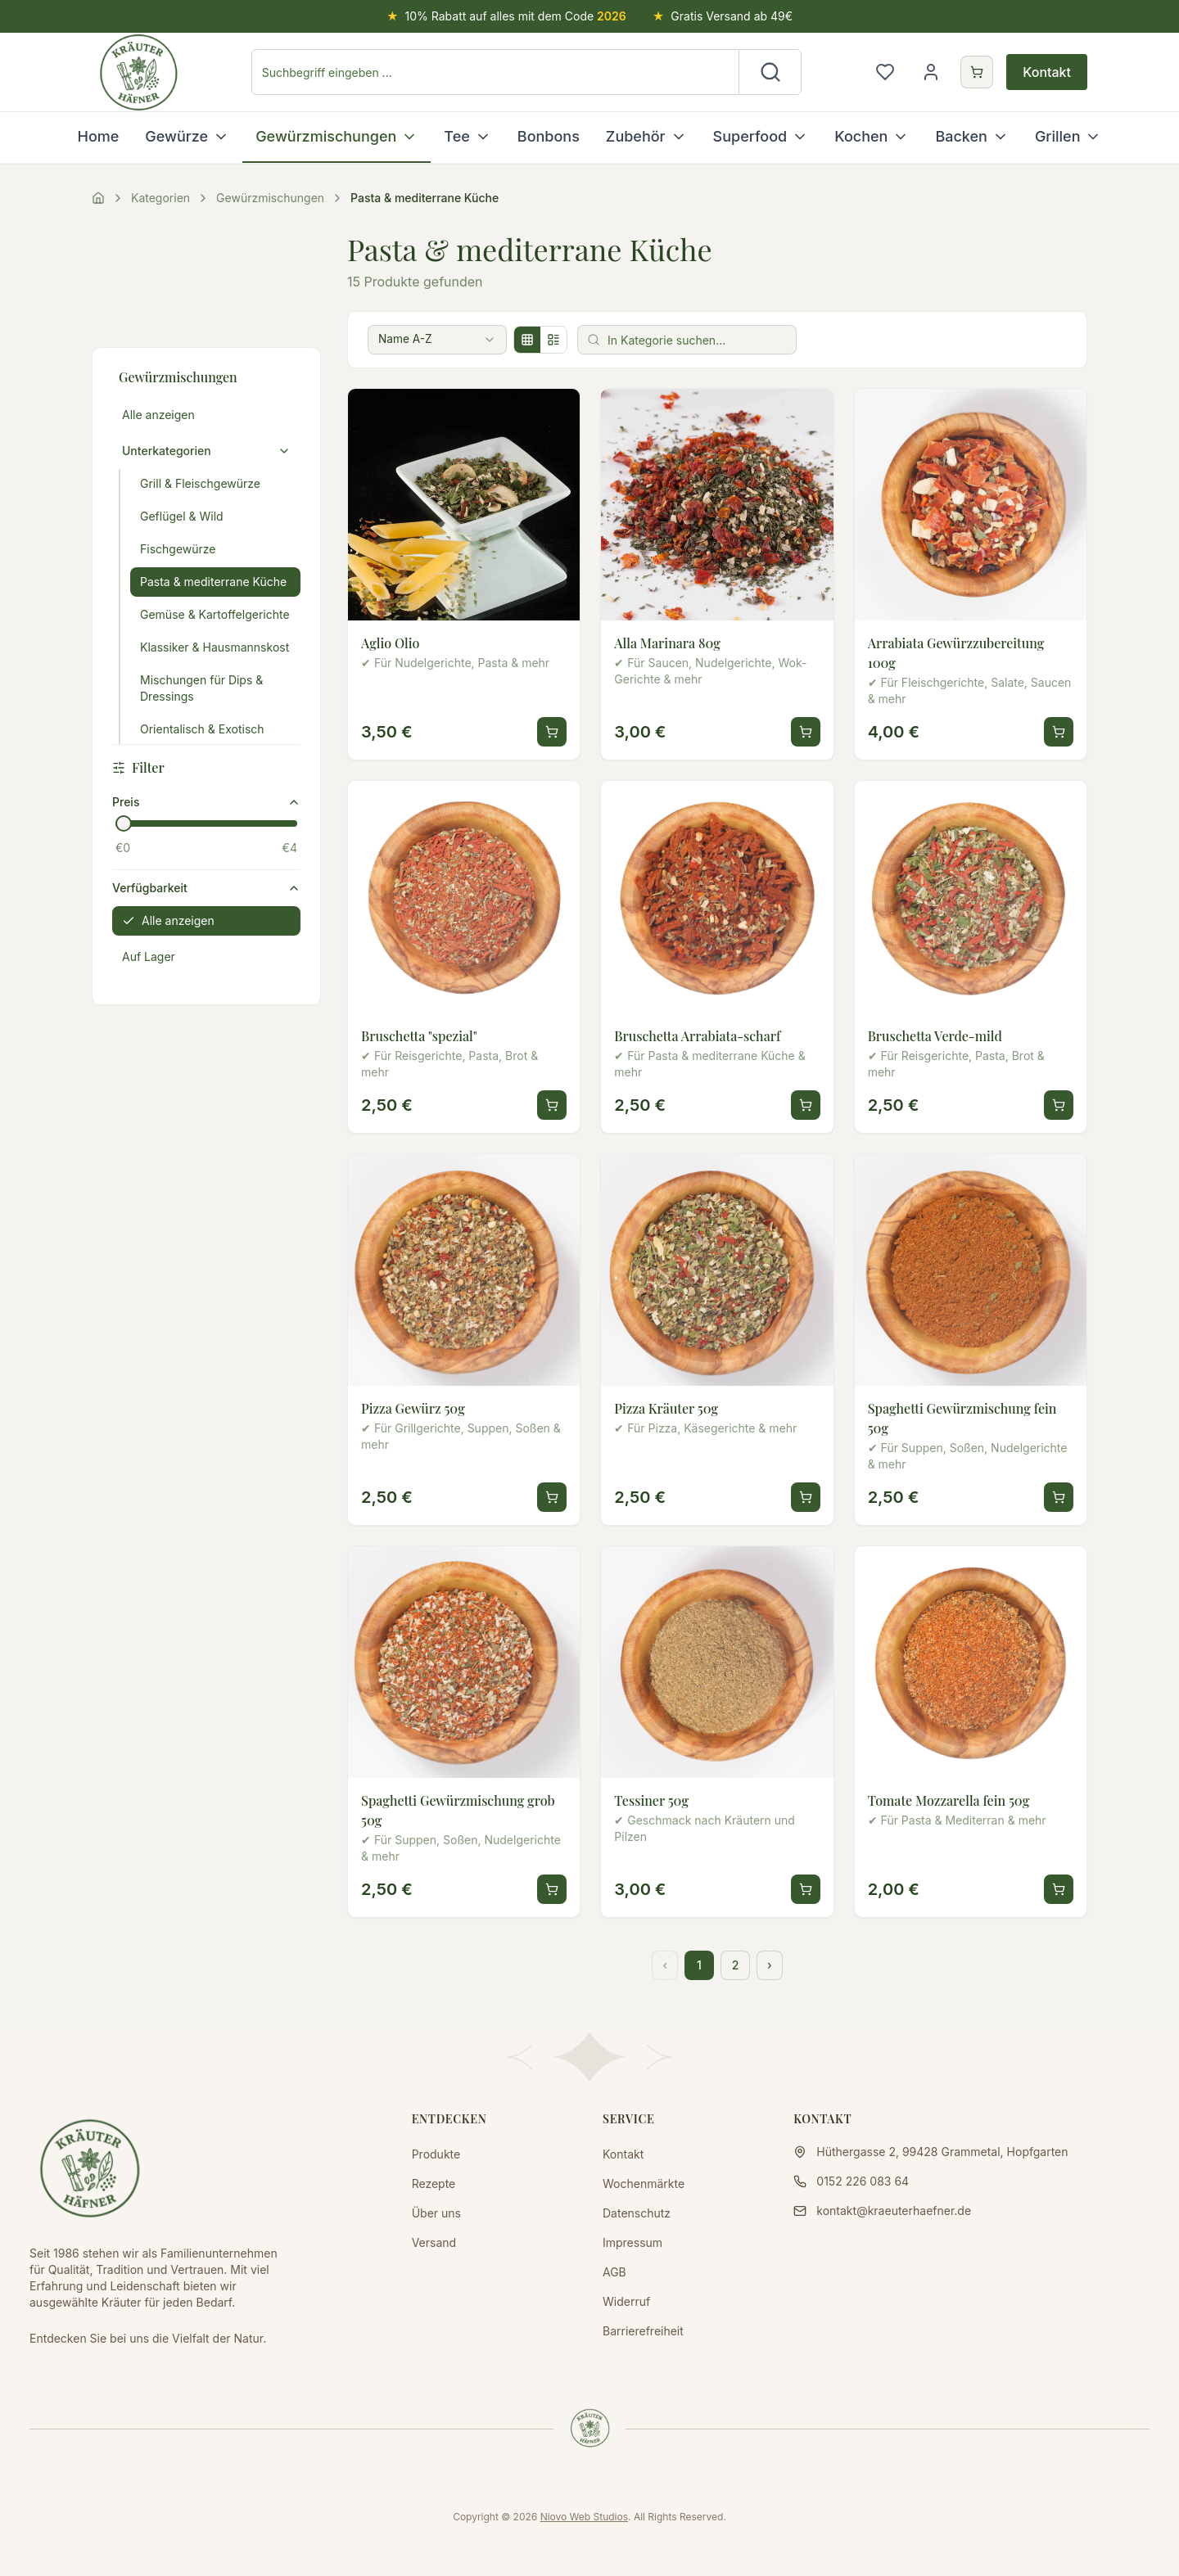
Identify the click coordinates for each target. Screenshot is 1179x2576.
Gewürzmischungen (336, 136)
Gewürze (187, 136)
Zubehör (646, 136)
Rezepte (434, 2183)
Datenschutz (637, 2213)
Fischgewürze (178, 549)
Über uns (436, 2213)
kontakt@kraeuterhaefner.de (893, 2210)
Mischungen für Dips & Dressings (201, 688)
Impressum (632, 2242)
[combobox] (441, 339)
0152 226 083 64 (862, 2181)
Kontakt (1047, 72)
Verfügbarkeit (206, 888)
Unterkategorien (206, 451)
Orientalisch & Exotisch (202, 729)
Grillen (1068, 136)
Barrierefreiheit (643, 2331)
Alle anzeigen (158, 415)
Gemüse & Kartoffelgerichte (215, 614)
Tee (467, 136)
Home (99, 136)
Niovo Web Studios (584, 2517)
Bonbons (548, 136)
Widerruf (626, 2301)
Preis (206, 802)
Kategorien (160, 198)
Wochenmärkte (643, 2183)
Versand (434, 2242)
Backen (972, 136)
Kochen (871, 136)
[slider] (123, 823)
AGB (614, 2272)
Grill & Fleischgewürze (200, 483)
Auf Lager (148, 956)
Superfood (761, 136)
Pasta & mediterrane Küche (213, 582)
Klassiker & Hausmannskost (214, 647)
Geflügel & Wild (182, 516)
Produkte (436, 2154)
